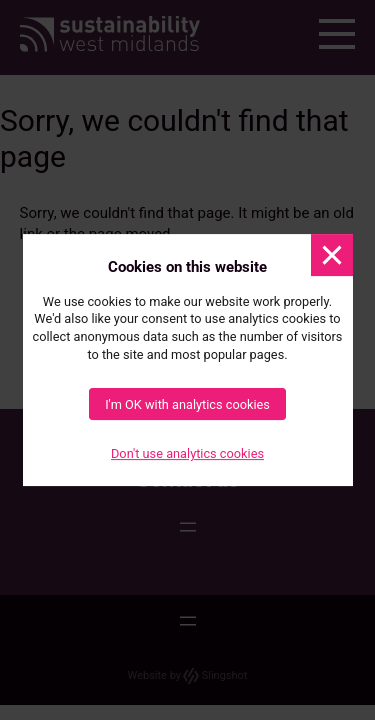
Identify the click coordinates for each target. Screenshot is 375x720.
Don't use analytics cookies (187, 454)
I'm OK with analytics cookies (187, 404)
